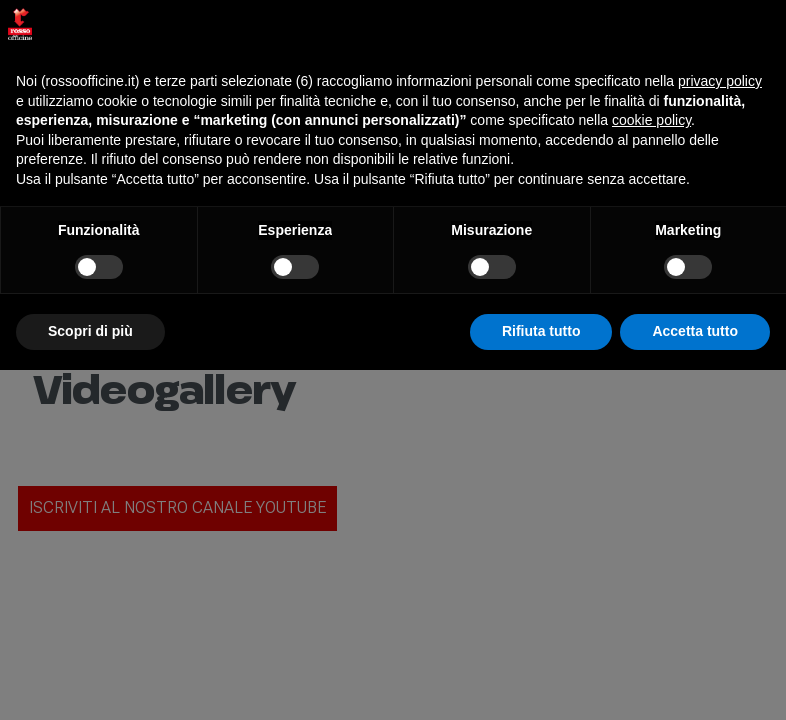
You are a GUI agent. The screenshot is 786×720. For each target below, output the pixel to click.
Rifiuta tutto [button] (541, 331)
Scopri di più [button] (90, 331)
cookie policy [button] (651, 120)
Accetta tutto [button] (695, 331)
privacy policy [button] (720, 81)
